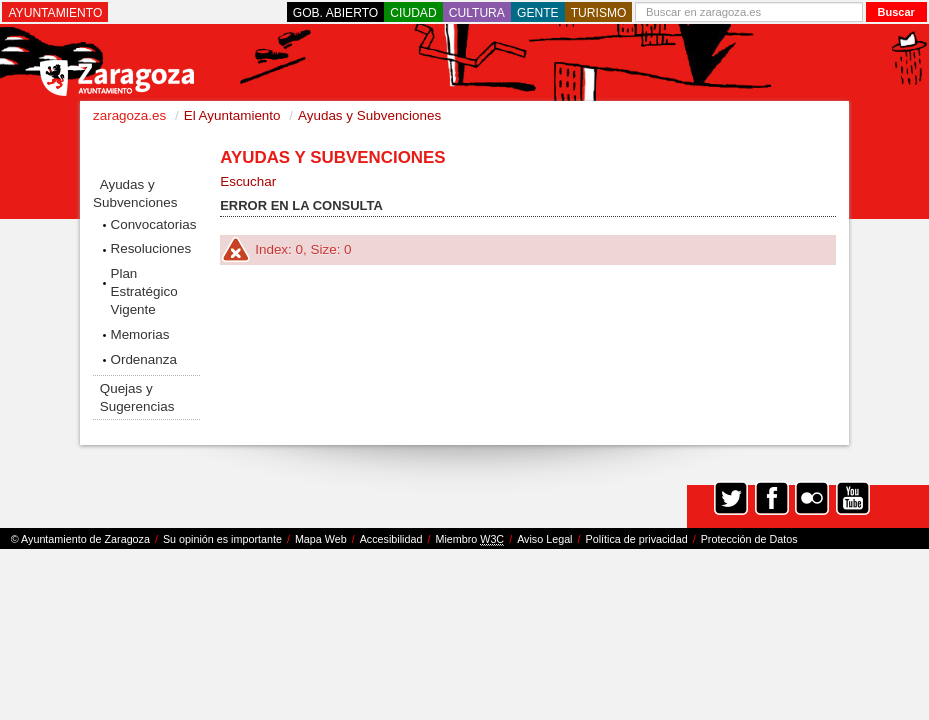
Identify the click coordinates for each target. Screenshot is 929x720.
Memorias (139, 334)
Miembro (469, 539)
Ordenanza (143, 359)
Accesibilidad (391, 539)
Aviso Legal (544, 539)
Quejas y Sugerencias (137, 397)
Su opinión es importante (222, 539)
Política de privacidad (637, 539)
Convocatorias (153, 224)
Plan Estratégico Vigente (143, 291)
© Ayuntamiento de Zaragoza (80, 539)
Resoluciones (150, 248)
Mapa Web (321, 539)
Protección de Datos (749, 539)
